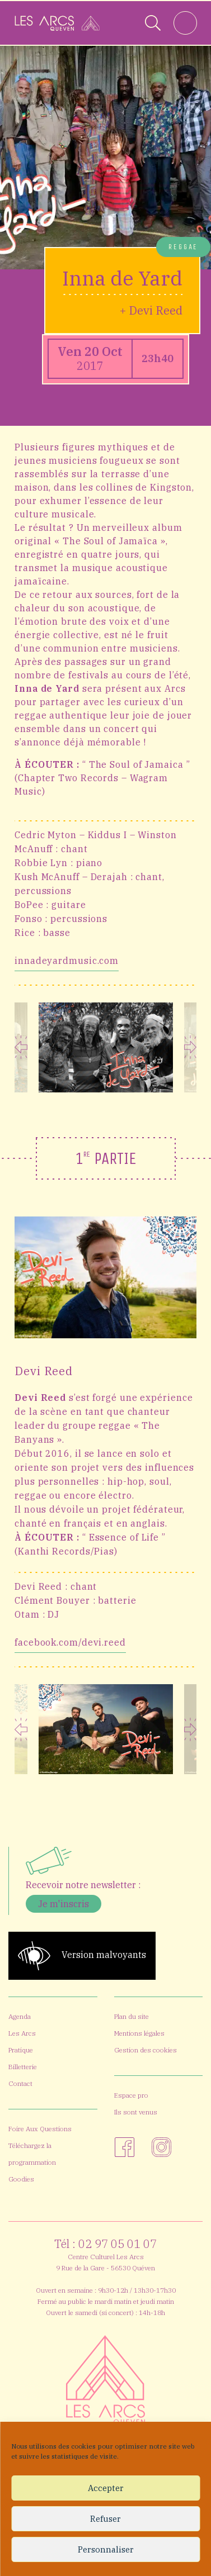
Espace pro (131, 2095)
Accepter (106, 2488)
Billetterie (22, 2066)
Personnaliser (106, 2549)
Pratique (20, 2050)
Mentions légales (139, 2033)
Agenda (19, 2016)
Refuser (105, 2518)
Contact (20, 2083)
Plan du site (131, 2016)
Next (190, 1047)
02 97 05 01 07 (117, 2243)
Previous (21, 1047)
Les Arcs (22, 2033)
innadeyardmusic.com (67, 960)
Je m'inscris (63, 1903)
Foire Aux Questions (40, 2129)
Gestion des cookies (145, 2050)
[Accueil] (57, 23)
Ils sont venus (135, 2112)
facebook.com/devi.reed (70, 1642)
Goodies (21, 2179)
